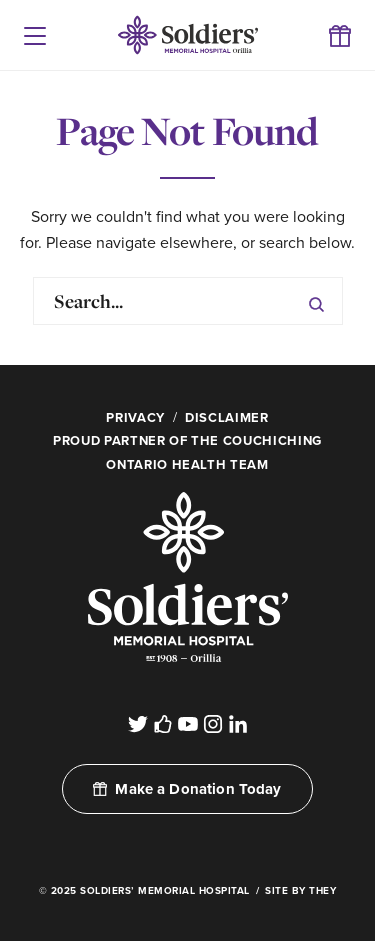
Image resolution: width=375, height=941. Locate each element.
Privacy (135, 418)
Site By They (300, 891)
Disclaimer (227, 418)
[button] (35, 35)
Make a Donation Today (187, 789)
